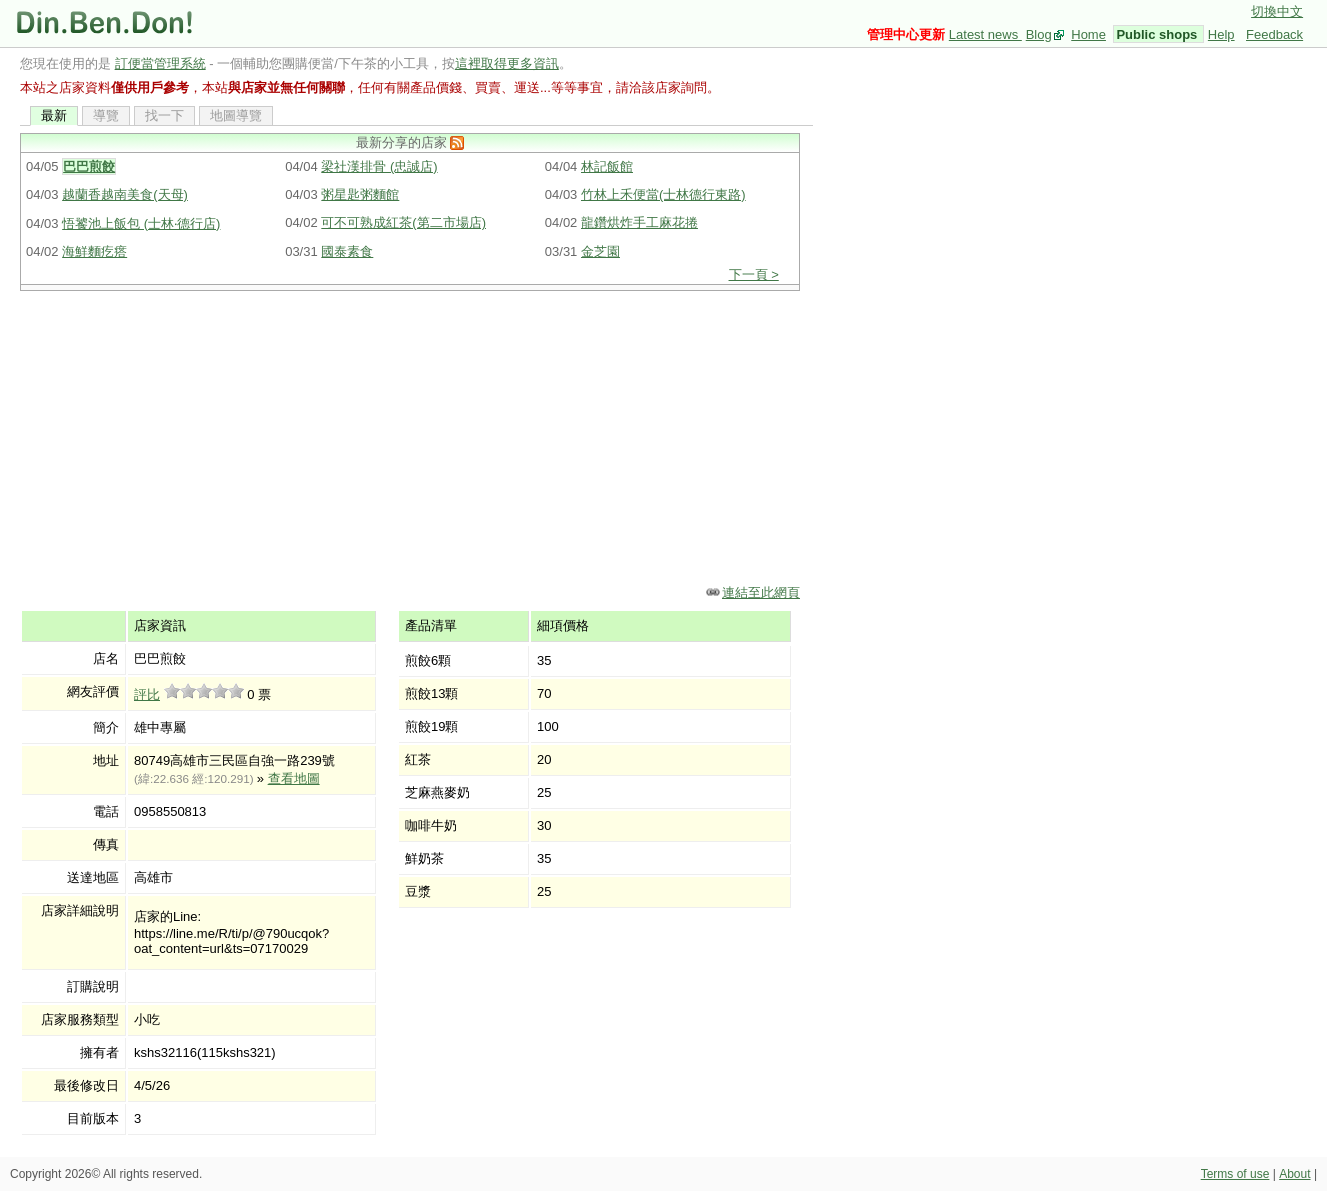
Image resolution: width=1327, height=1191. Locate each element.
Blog (1039, 34)
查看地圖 (294, 778)
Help (1221, 34)
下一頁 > (754, 274)
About (1294, 1174)
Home (1088, 34)
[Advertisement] (416, 436)
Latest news (985, 34)
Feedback (1274, 34)
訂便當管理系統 (160, 63)
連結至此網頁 (761, 592)
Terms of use (1235, 1174)
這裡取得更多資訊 (507, 63)
